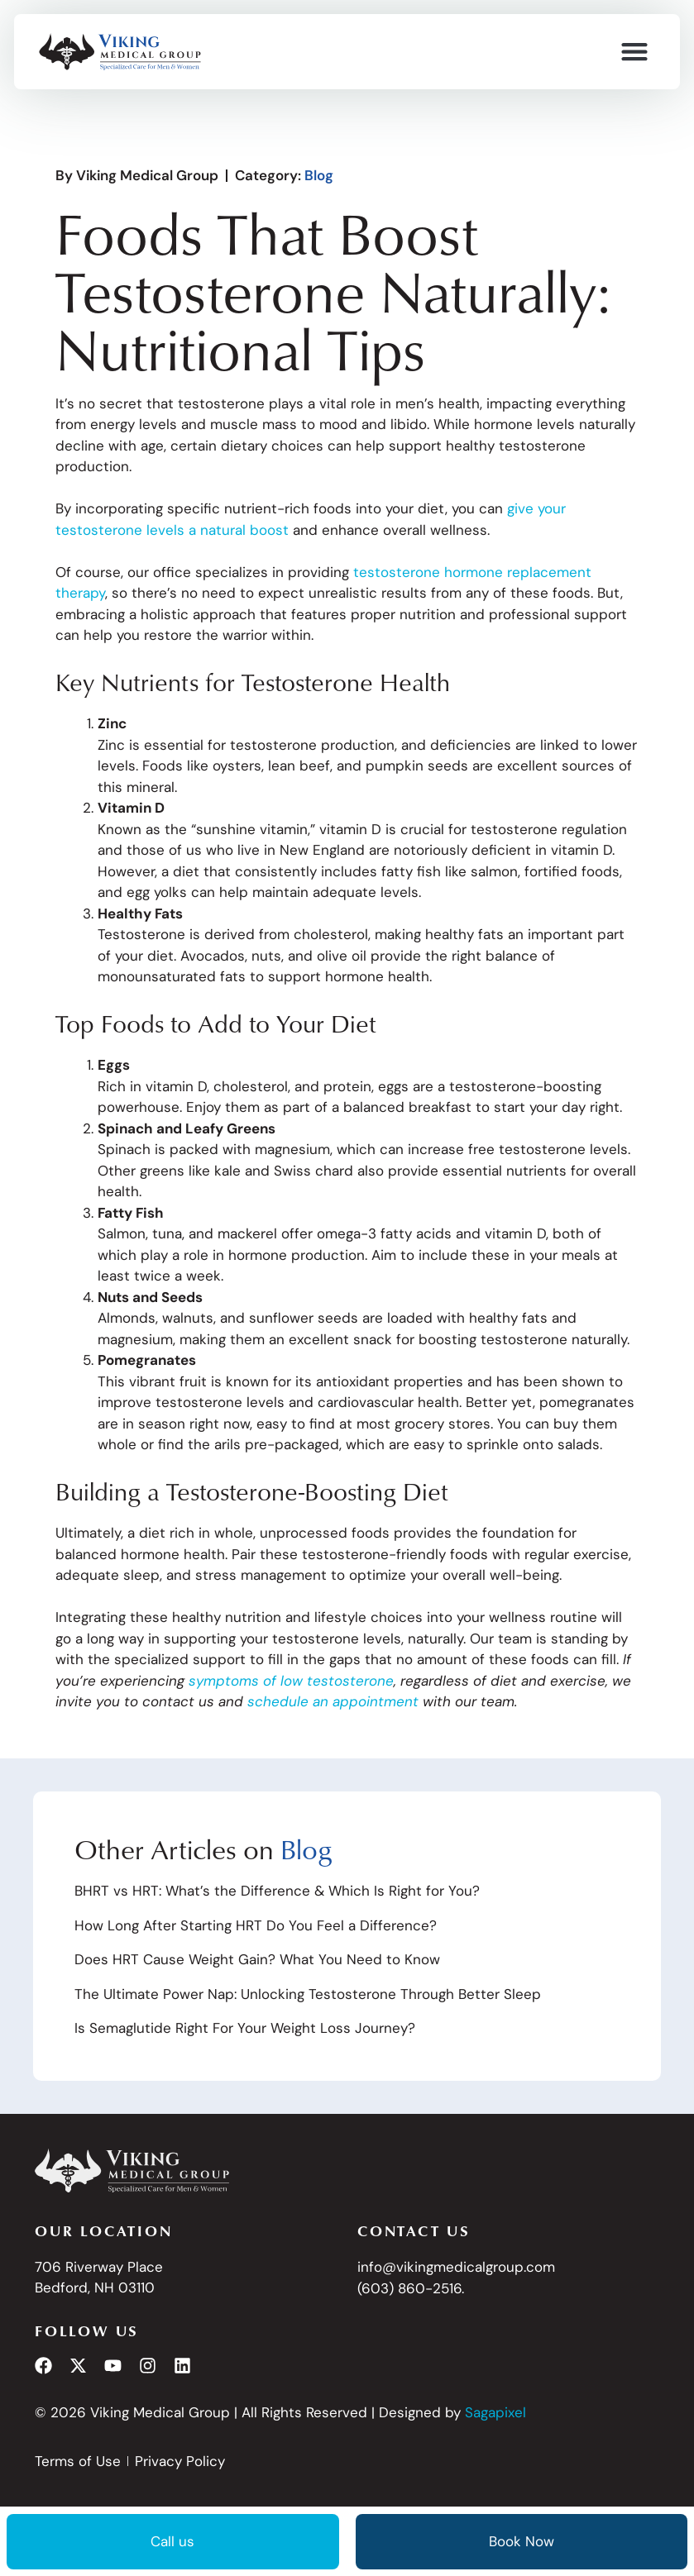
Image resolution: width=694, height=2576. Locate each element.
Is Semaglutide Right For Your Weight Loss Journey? (244, 2028)
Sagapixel (495, 2412)
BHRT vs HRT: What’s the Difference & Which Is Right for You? (277, 1891)
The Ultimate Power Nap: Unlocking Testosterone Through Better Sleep (307, 1994)
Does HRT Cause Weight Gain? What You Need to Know (257, 1959)
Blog (318, 175)
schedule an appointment (333, 1701)
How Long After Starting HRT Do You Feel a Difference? (255, 1925)
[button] (634, 52)
